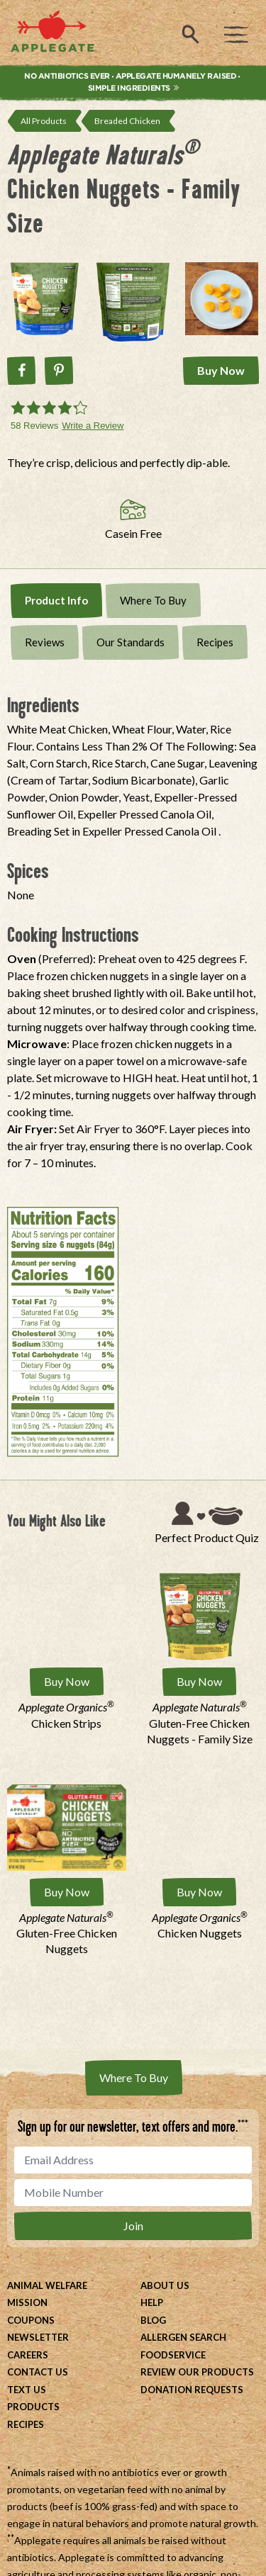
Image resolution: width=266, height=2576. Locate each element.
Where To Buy (153, 600)
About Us (164, 2285)
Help (151, 2302)
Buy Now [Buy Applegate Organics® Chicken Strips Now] (66, 1681)
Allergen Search (183, 2337)
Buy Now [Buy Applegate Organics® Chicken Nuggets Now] (199, 1892)
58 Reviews (34, 425)
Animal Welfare (47, 2285)
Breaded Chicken (127, 121)
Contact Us (37, 2372)
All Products (44, 121)
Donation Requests (191, 2389)
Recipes (214, 642)
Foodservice (173, 2355)
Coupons (31, 2320)
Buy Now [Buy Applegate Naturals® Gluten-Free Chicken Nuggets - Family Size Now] (199, 1681)
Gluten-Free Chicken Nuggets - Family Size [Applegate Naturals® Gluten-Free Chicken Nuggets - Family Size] (200, 1722)
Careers (27, 2355)
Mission (27, 2302)
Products (33, 2406)
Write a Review (92, 425)
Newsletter (38, 2337)
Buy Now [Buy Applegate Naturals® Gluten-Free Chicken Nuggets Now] (66, 1892)
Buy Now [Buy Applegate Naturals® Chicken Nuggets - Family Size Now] (221, 370)
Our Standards (130, 642)
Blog (153, 2320)
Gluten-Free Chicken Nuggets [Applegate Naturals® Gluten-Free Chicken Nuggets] (66, 1933)
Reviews (45, 642)
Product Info (56, 600)
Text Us (26, 2389)
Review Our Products (197, 2372)
